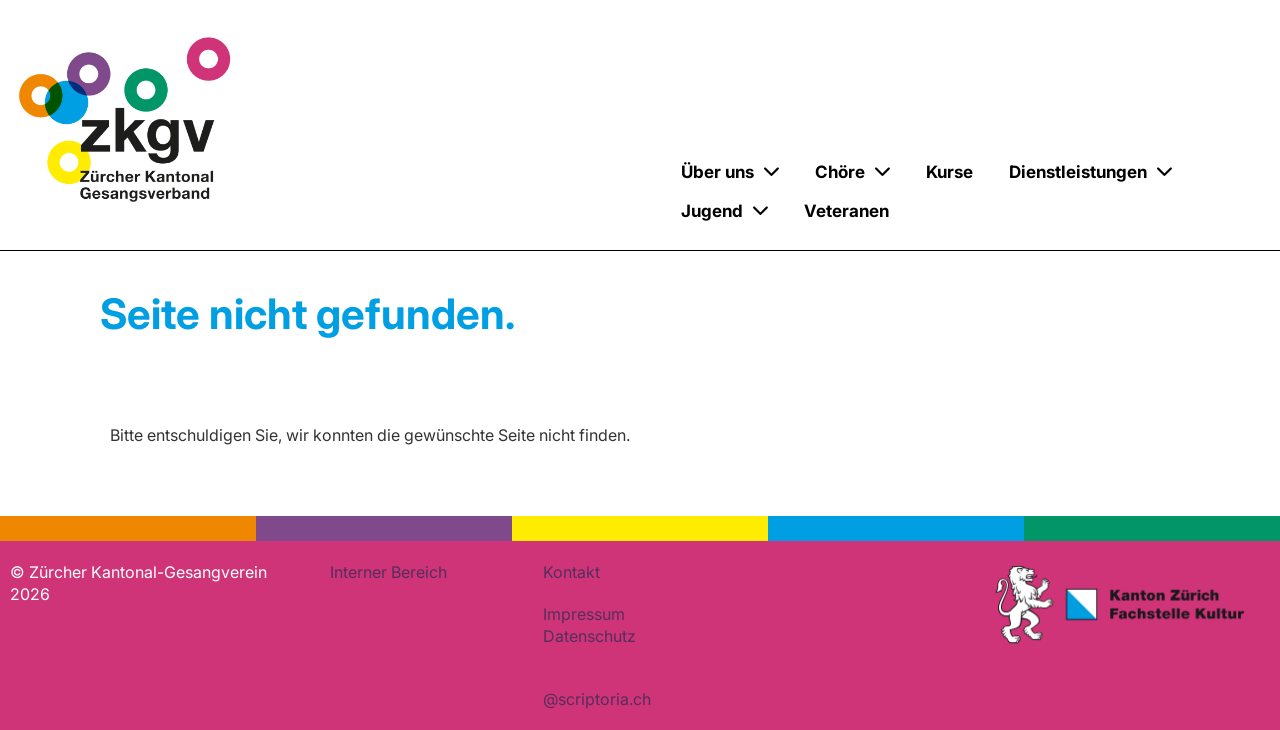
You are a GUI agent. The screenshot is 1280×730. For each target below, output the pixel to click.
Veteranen (846, 211)
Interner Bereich (388, 572)
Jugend (724, 211)
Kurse (949, 172)
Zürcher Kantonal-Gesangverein (397, 194)
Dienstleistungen (1090, 172)
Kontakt (571, 572)
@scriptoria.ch (597, 699)
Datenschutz (589, 636)
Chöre (852, 172)
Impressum (584, 614)
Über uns (730, 172)
